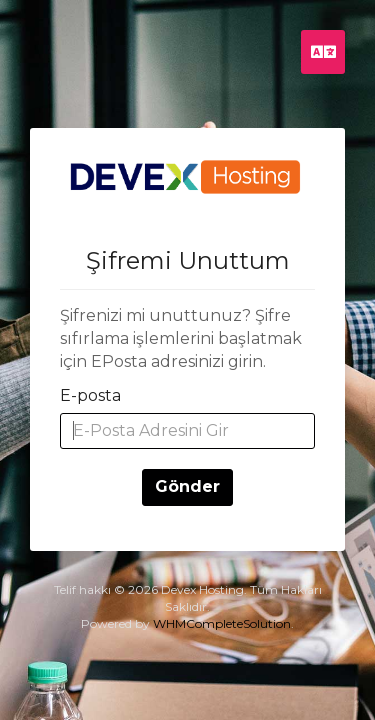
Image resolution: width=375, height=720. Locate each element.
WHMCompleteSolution (222, 623)
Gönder (187, 486)
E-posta (90, 395)
